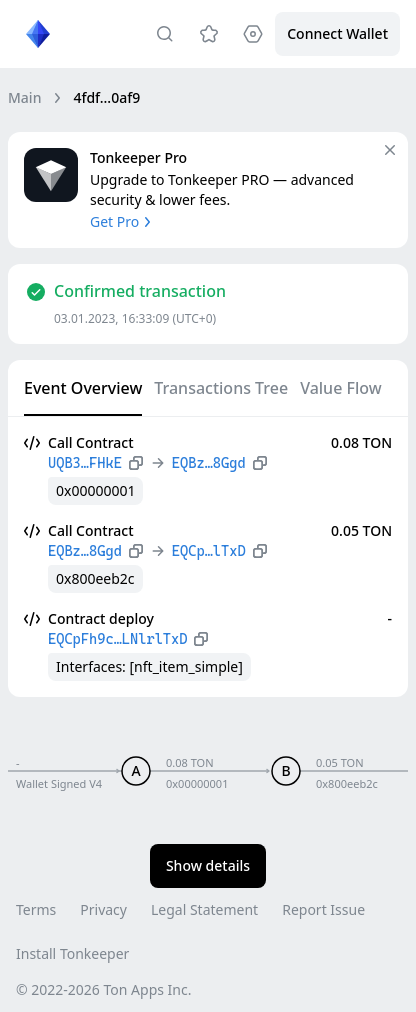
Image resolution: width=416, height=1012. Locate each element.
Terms (36, 909)
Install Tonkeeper (72, 953)
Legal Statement (204, 909)
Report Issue (323, 909)
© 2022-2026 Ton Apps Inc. (103, 989)
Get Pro (122, 221)
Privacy (103, 909)
